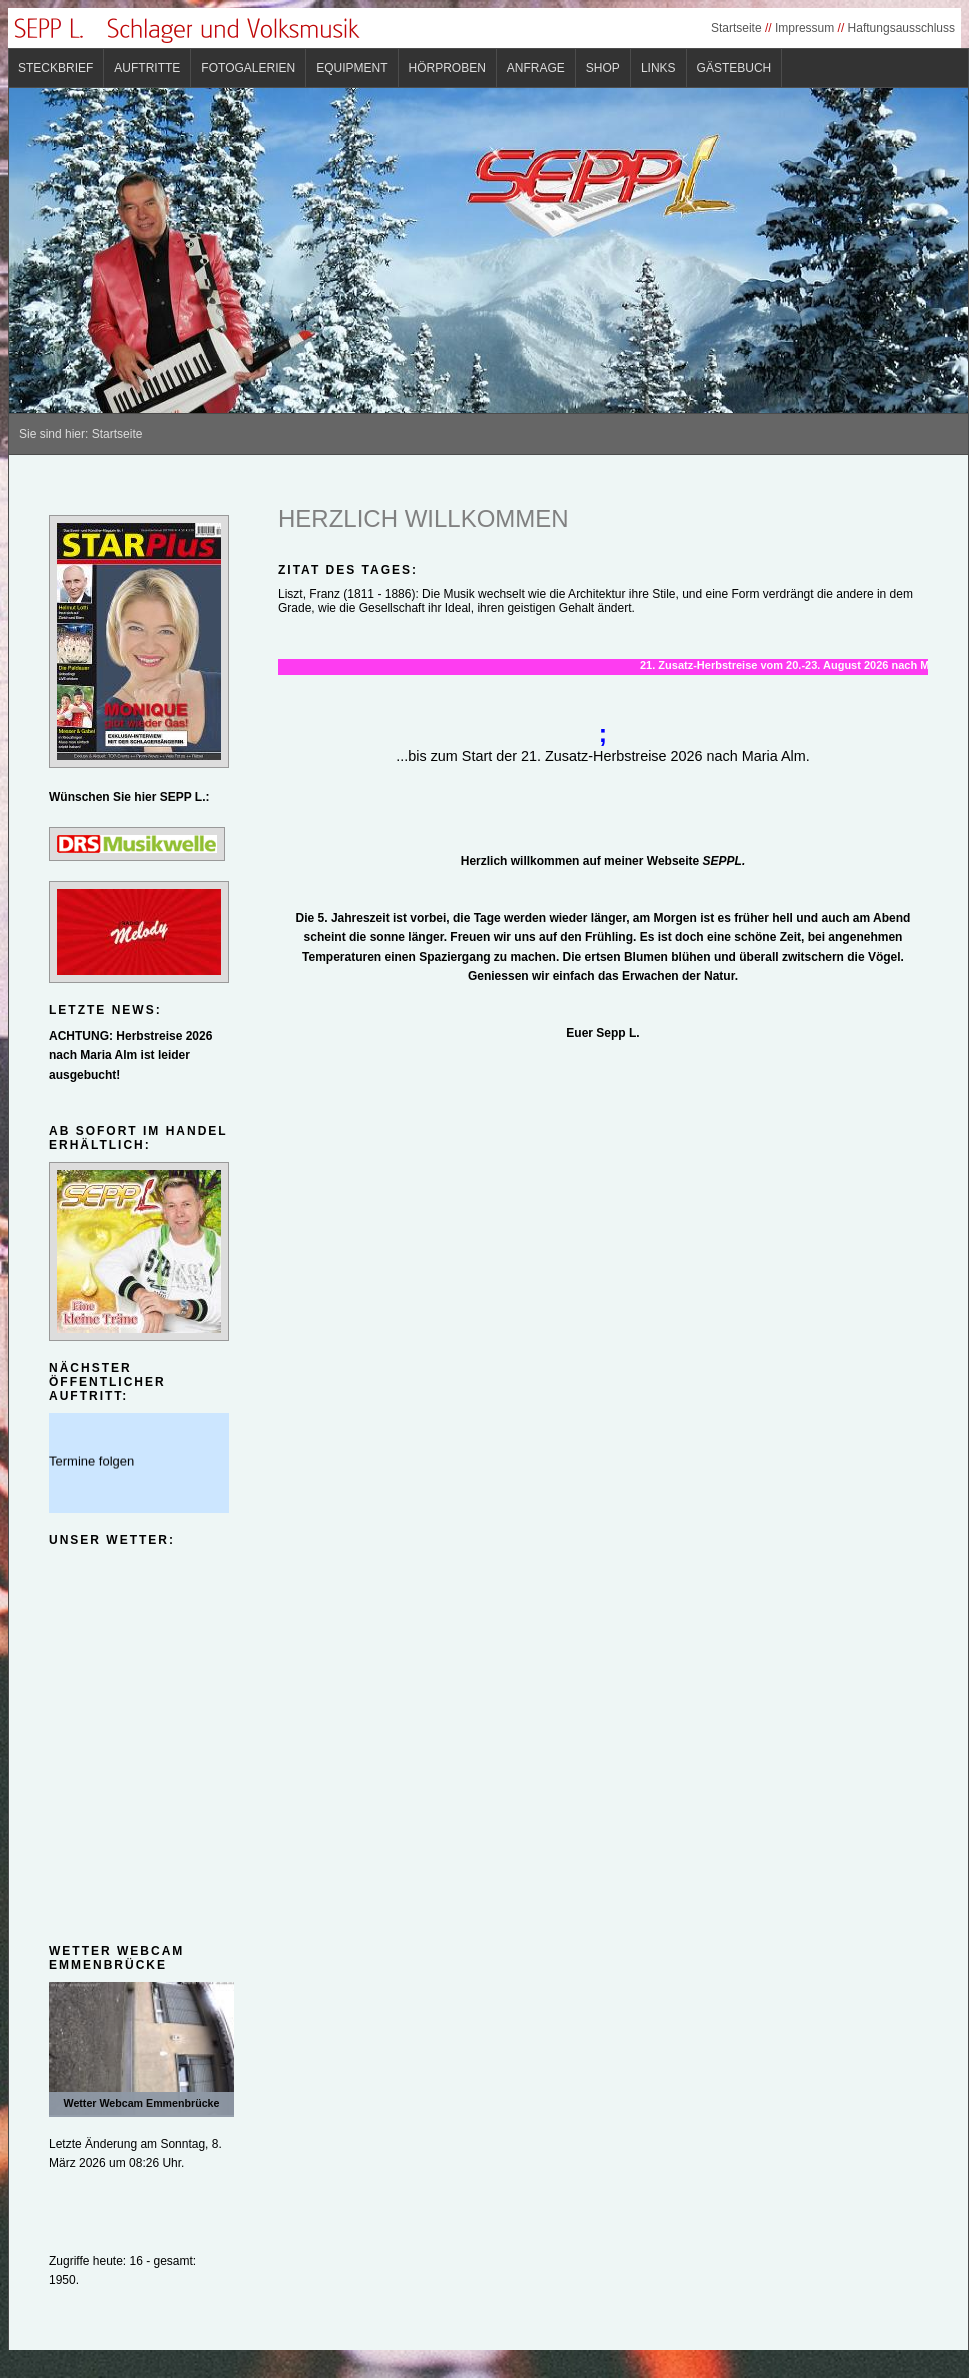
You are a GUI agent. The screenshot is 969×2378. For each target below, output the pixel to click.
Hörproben (447, 68)
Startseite (736, 28)
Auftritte (147, 68)
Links (658, 68)
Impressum (804, 28)
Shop (603, 68)
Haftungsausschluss (901, 28)
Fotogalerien (248, 68)
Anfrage (536, 68)
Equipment (351, 68)
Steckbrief (55, 68)
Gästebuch (734, 68)
